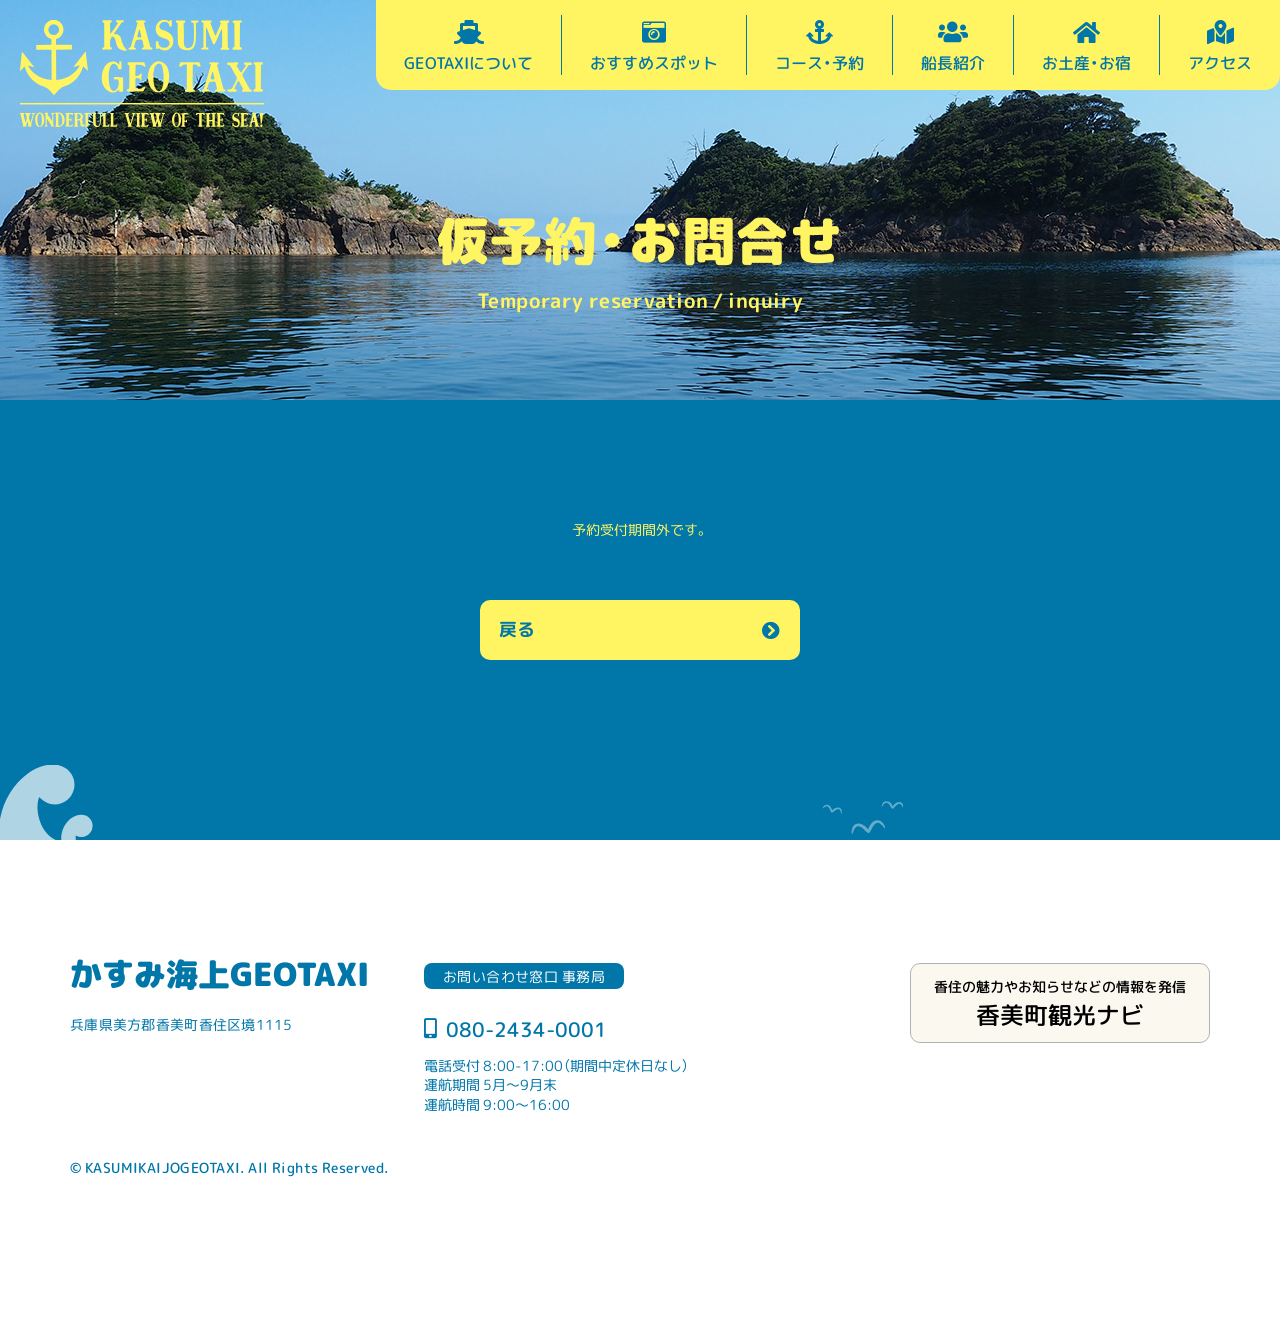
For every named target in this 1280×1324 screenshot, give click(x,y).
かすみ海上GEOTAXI (219, 973)
